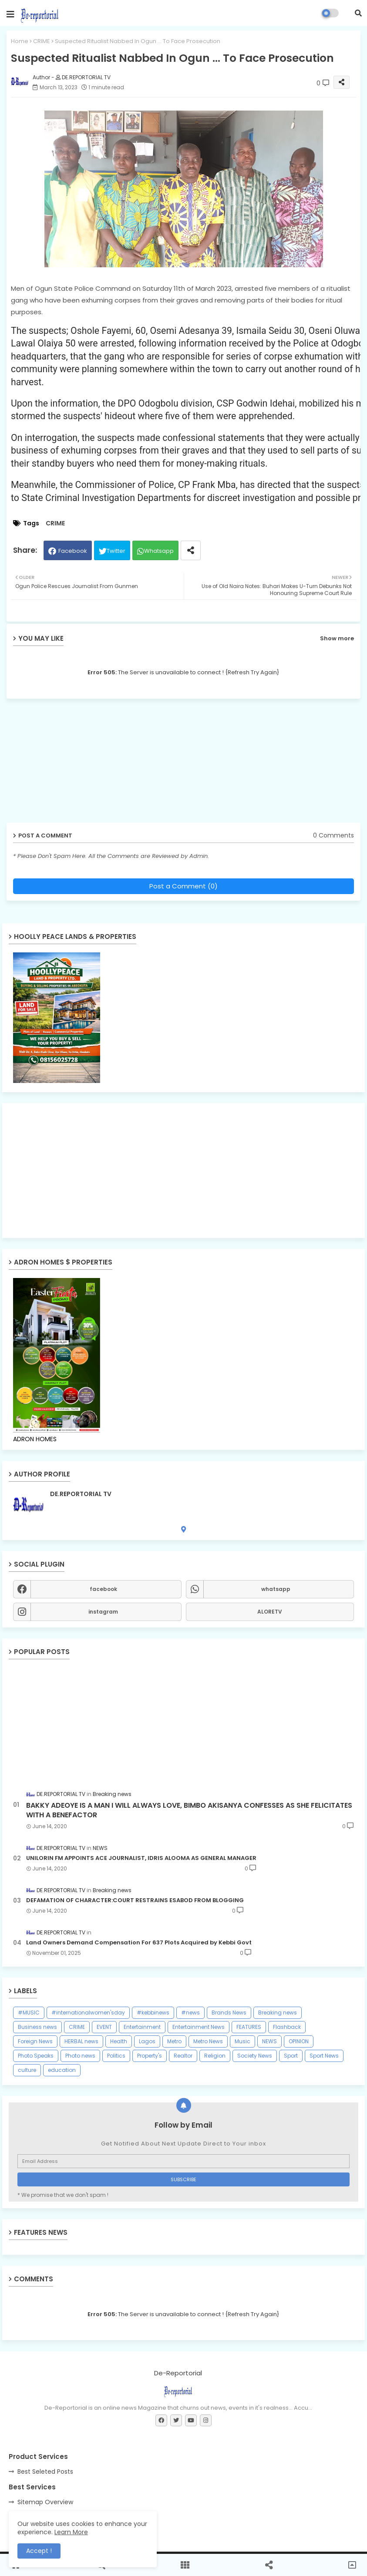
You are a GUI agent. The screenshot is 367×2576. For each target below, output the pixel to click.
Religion (215, 2055)
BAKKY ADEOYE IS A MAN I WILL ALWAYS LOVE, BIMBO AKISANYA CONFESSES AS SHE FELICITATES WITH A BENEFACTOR (189, 1810)
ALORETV (269, 1611)
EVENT (104, 2027)
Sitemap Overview (45, 2502)
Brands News (229, 2012)
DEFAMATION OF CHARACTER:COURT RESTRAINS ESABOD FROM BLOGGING (135, 1900)
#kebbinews (153, 2012)
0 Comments (333, 835)
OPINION (299, 2041)
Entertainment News (198, 2027)
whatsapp (275, 1589)
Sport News (324, 2055)
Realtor (183, 2055)
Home (19, 41)
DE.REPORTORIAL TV (80, 1494)
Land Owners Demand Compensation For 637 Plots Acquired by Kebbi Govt (139, 1943)
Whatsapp (159, 551)
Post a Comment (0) (183, 886)
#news (190, 2012)
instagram (103, 1611)
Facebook (72, 551)
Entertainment (142, 2027)
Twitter (116, 551)
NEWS (269, 2041)
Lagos (147, 2041)
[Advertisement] (74, 764)
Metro (174, 2041)
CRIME (41, 41)
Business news (37, 2027)
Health (118, 2041)
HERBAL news (81, 2041)
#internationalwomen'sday (88, 2012)
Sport (291, 2055)
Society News (254, 2055)
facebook (103, 1589)
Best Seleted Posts (45, 2471)
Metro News (208, 2041)
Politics (116, 2055)
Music (242, 2041)
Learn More (71, 2532)
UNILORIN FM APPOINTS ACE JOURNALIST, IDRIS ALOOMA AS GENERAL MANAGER (141, 1858)
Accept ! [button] (39, 2550)
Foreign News (35, 2041)
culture (27, 2070)
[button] (358, 13)
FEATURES (248, 2027)
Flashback (287, 2027)
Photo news (80, 2055)
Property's (149, 2055)
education (62, 2070)
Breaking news (277, 2012)
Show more (337, 638)
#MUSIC (29, 2012)
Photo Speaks (36, 2055)
